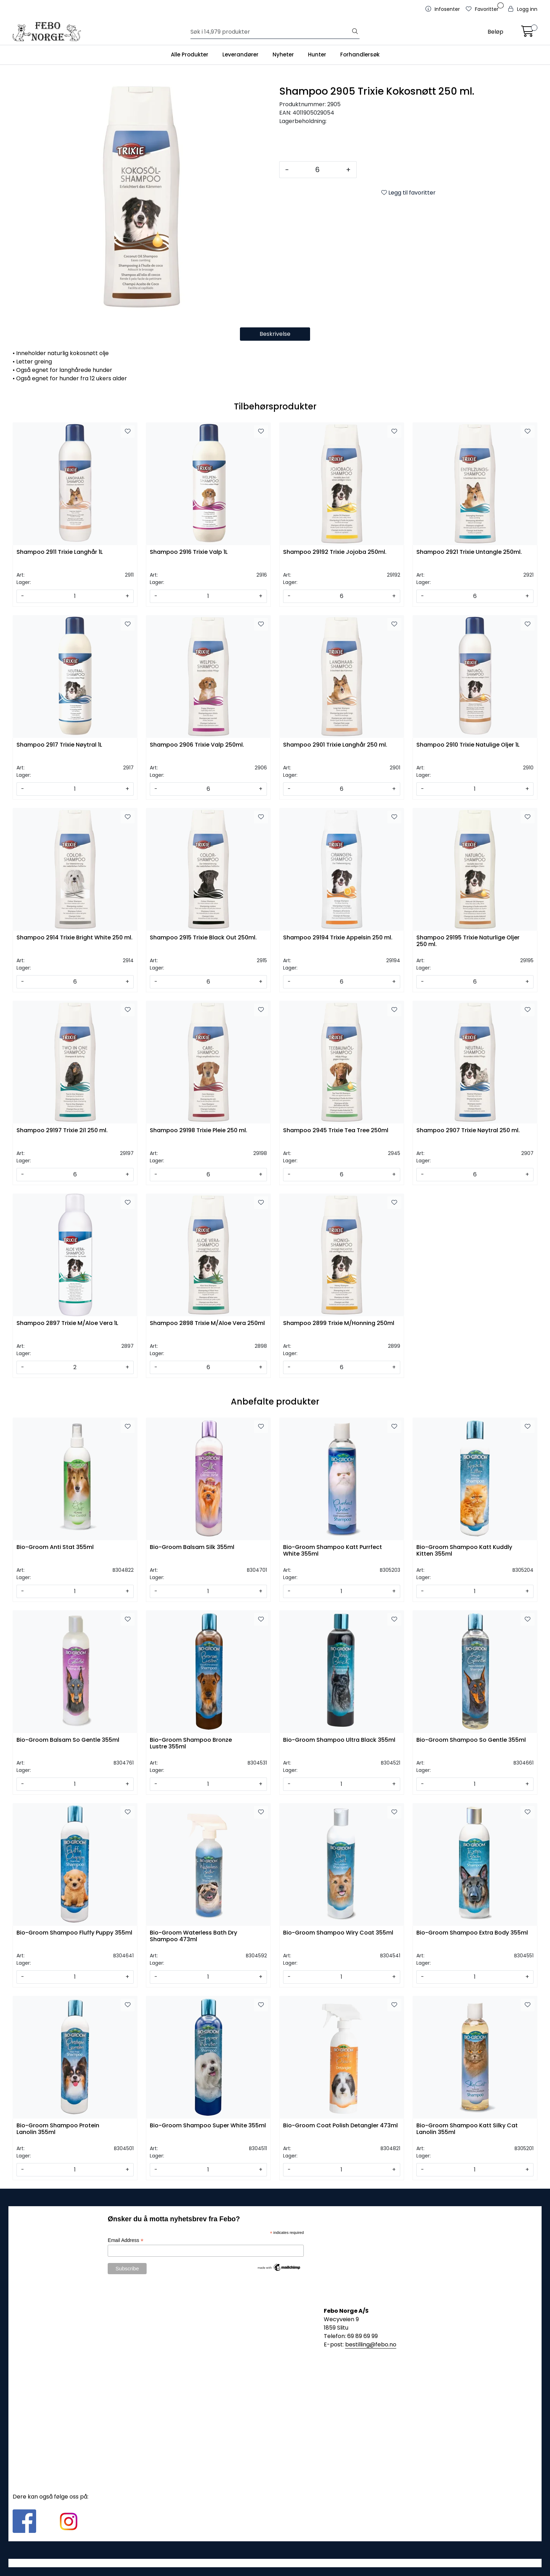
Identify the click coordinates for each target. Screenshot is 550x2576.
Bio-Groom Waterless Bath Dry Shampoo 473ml (193, 1936)
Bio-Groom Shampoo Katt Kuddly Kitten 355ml (464, 1551)
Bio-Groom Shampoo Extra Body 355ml (472, 1933)
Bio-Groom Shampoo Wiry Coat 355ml (338, 1933)
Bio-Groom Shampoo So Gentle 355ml (471, 1740)
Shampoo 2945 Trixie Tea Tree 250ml (335, 1130)
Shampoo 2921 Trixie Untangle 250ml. (469, 552)
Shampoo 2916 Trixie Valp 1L (189, 552)
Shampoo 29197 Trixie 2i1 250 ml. (62, 1130)
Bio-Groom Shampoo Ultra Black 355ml (339, 1740)
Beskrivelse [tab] (275, 334)
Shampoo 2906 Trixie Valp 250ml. (197, 745)
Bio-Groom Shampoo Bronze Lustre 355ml (191, 1743)
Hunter (317, 54)
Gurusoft (275, 2563)
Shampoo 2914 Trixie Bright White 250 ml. (74, 938)
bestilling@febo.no (370, 2344)
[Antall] (317, 169)
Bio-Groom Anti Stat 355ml (55, 1547)
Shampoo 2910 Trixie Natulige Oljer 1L (467, 745)
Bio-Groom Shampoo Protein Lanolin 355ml (57, 2129)
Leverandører (240, 54)
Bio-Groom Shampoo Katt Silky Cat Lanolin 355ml (467, 2129)
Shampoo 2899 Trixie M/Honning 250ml (338, 1323)
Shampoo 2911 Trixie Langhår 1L (59, 552)
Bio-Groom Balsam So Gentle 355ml (67, 1740)
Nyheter (283, 54)
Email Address (125, 2240)
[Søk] (270, 32)
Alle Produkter (189, 54)
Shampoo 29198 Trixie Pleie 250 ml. (198, 1130)
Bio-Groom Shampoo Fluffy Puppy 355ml (74, 1933)
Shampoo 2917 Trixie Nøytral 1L (59, 745)
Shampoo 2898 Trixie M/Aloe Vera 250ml (207, 1323)
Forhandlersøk (360, 54)
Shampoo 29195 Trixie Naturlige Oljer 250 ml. (467, 941)
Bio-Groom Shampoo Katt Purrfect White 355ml (332, 1551)
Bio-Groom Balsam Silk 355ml (192, 1547)
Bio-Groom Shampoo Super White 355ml (208, 2125)
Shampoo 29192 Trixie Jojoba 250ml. (335, 552)
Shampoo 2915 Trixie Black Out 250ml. (203, 938)
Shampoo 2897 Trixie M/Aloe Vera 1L (67, 1323)
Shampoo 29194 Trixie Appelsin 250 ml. (338, 938)
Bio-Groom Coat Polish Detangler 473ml (340, 2125)
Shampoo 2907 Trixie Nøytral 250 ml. (468, 1130)
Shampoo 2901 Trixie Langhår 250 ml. (335, 745)
